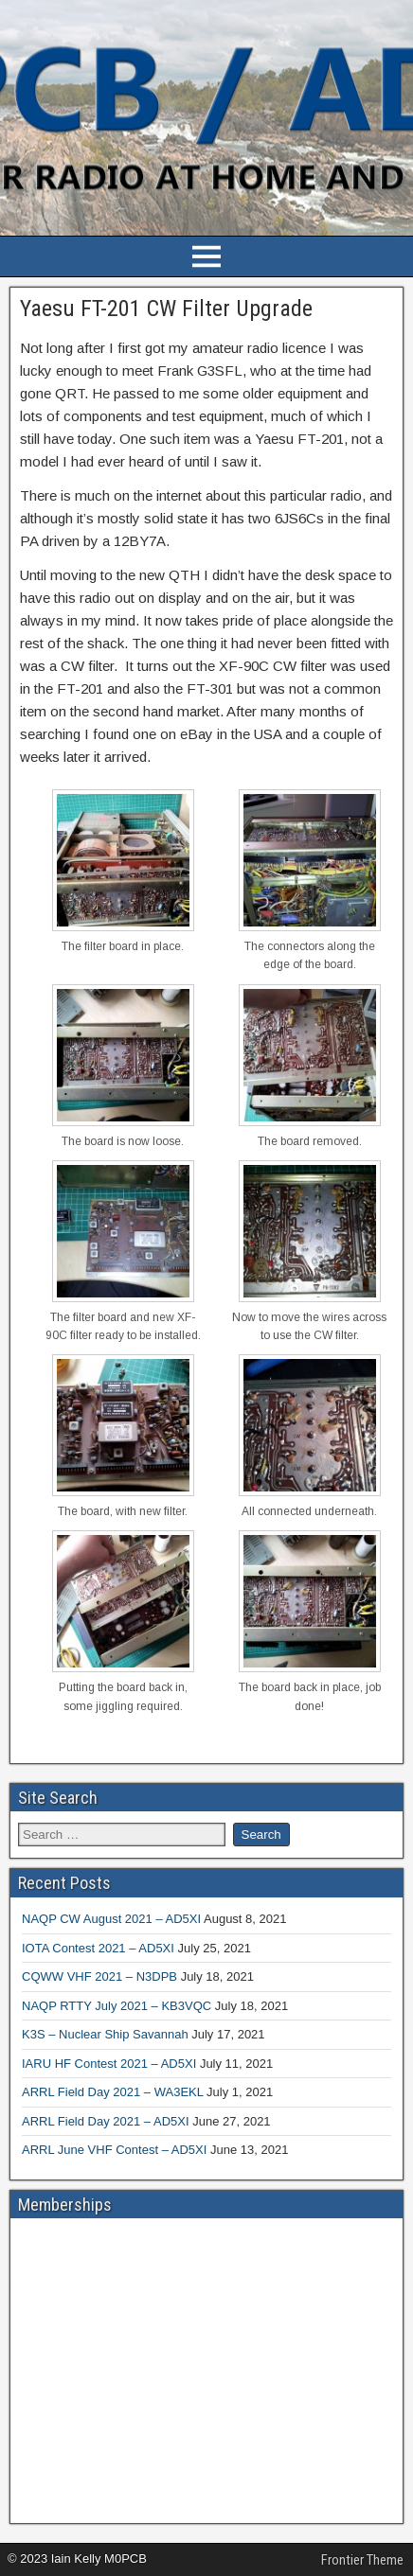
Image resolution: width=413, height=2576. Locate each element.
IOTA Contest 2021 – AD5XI (98, 1948)
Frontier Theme (362, 2559)
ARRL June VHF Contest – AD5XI (114, 2150)
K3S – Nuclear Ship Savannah (105, 2034)
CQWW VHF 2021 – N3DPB (99, 1976)
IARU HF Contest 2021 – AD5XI (109, 2063)
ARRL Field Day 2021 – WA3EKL (112, 2092)
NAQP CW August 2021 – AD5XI (111, 1919)
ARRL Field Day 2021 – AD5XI (105, 2121)
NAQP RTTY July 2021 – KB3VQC (116, 2006)
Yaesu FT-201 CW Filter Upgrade (166, 308)
